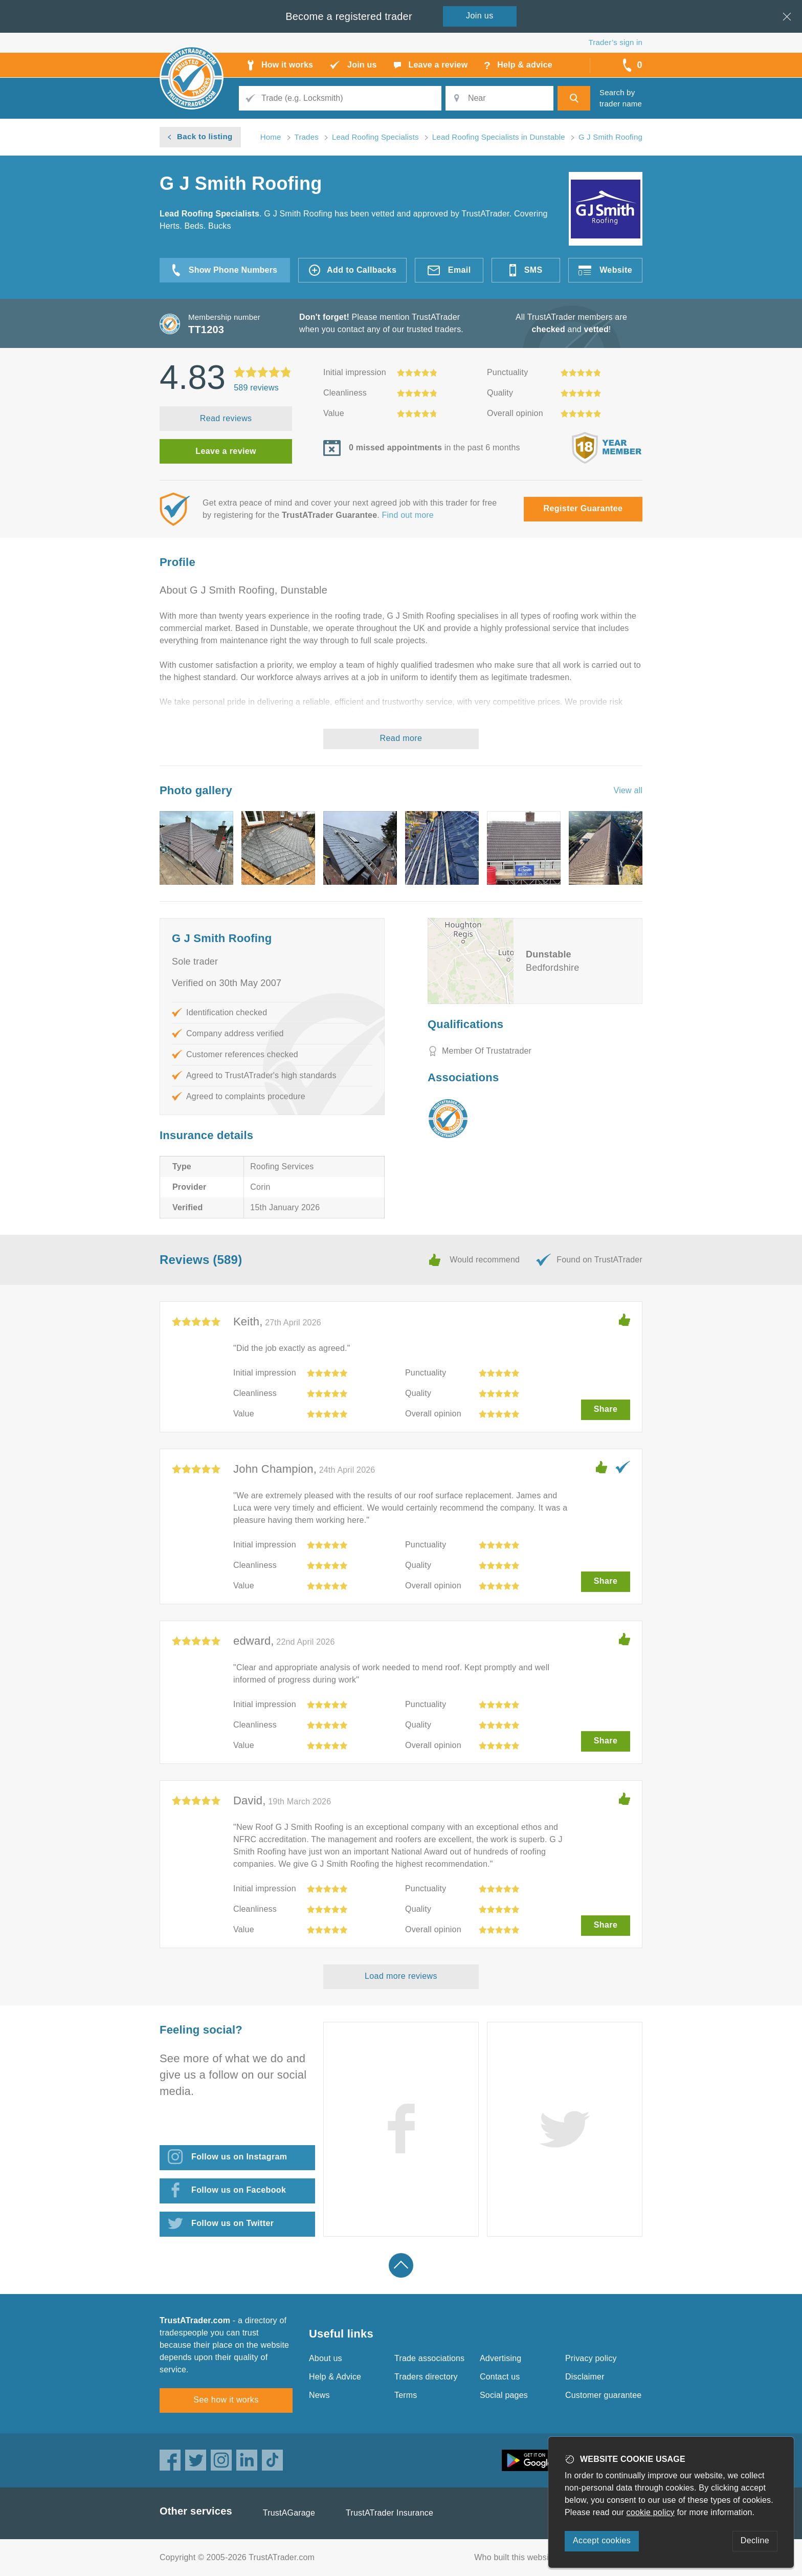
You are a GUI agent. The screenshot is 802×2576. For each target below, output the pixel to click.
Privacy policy (591, 2358)
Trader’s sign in (615, 42)
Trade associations (429, 2358)
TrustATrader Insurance (389, 2512)
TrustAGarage (289, 2512)
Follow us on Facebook (238, 2190)
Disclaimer (585, 2376)
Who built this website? (517, 2557)
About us (325, 2358)
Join (480, 15)
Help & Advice (335, 2376)
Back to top (401, 2265)
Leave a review (225, 451)
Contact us (500, 2376)
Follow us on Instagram (239, 2156)
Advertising (500, 2358)
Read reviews (226, 418)
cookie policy (651, 2512)
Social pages (504, 2395)
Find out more (408, 515)
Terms (405, 2395)
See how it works (225, 2399)
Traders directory (426, 2376)
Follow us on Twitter (232, 2223)
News (319, 2395)
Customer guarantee (603, 2395)
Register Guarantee (583, 508)
